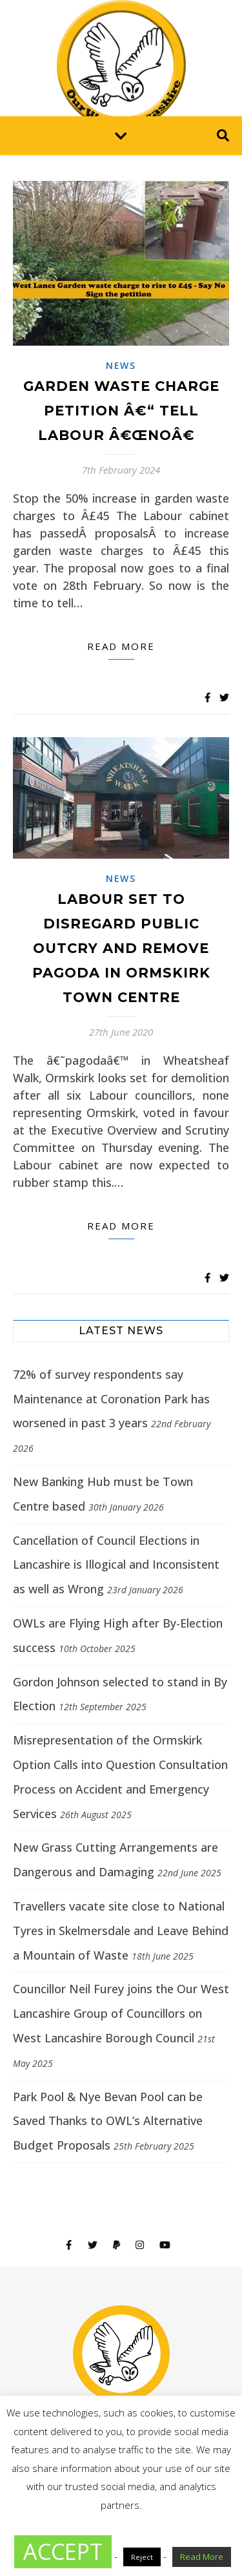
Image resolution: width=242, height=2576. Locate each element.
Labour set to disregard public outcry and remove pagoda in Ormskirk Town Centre (121, 948)
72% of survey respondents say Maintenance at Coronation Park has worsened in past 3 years (111, 1399)
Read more (121, 646)
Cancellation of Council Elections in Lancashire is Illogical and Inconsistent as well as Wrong (116, 1565)
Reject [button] (142, 2557)
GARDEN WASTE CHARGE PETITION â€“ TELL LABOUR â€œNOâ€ (121, 410)
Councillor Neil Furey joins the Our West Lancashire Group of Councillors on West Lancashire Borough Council (121, 2013)
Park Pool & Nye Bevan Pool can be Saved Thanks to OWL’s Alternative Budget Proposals (108, 2121)
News (121, 365)
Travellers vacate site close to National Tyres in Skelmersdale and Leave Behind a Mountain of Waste (120, 1930)
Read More (201, 2556)
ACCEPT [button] (63, 2551)
